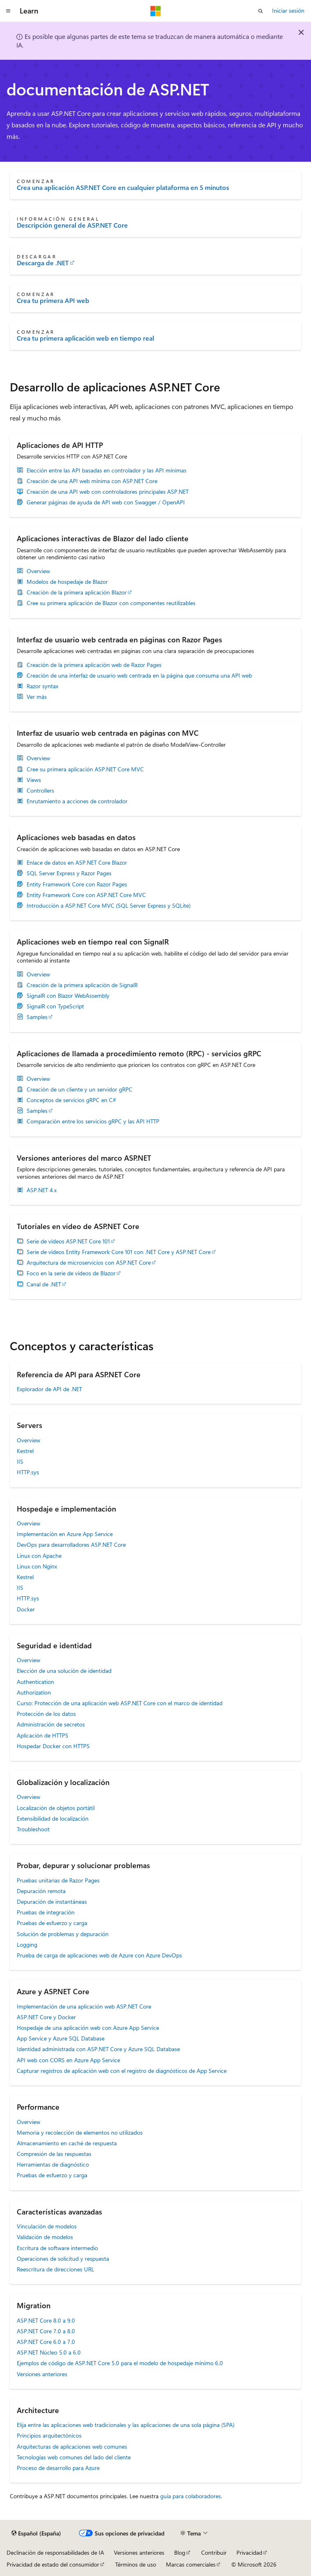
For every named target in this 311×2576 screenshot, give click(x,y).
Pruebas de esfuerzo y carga (52, 1923)
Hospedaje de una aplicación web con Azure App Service (88, 2027)
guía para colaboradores (190, 2496)
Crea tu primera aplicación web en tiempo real (85, 338)
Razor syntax (42, 686)
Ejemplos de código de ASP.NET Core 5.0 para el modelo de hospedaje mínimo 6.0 (120, 2363)
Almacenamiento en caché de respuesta (67, 2143)
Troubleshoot (33, 1829)
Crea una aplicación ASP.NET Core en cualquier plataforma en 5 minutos (123, 187)
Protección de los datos (46, 1713)
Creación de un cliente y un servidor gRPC (79, 1089)
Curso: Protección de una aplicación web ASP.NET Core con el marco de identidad (119, 1703)
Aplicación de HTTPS (42, 1735)
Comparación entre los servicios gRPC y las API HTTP (93, 1121)
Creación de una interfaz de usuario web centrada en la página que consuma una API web (139, 675)
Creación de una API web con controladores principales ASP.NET (107, 491)
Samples (37, 1017)
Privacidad (249, 2552)
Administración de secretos (51, 1724)
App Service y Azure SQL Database (60, 2038)
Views (34, 780)
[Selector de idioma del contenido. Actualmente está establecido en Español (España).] (36, 2533)
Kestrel (25, 1451)
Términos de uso (135, 2564)
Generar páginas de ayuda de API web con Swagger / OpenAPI (106, 502)
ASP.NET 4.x (42, 1190)
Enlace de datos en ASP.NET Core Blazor (77, 862)
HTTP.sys (28, 1472)
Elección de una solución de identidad (64, 1670)
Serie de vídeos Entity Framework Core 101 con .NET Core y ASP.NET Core (119, 1252)
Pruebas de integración (46, 1912)
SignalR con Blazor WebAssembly (68, 995)
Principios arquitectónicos (49, 2435)
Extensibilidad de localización (53, 1818)
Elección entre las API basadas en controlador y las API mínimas (106, 470)
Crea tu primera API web (53, 300)
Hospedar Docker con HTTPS (53, 1746)
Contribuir (214, 2552)
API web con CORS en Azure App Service (68, 2060)
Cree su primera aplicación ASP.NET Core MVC (85, 769)
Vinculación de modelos (47, 2226)
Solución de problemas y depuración (63, 1934)
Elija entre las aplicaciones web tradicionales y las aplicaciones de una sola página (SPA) (125, 2425)
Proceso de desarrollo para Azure (58, 2468)
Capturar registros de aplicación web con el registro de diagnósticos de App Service (122, 2070)
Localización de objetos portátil (56, 1808)
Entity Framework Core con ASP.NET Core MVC (86, 895)
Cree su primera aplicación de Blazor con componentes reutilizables (111, 603)
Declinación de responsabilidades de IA (55, 2552)
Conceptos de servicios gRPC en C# (71, 1100)
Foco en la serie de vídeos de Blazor (71, 1273)
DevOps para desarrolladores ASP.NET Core (71, 1544)
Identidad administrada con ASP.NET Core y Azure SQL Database (98, 2049)
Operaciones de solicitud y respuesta (63, 2258)
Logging (27, 1944)
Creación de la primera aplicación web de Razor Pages (94, 665)
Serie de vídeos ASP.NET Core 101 (68, 1241)
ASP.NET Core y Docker (46, 2017)
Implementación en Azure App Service (65, 1534)
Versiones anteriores (42, 2374)
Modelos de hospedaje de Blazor (67, 581)
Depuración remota (41, 1891)
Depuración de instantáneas (52, 1901)
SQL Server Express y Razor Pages (69, 873)
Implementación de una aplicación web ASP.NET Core (84, 2006)
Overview (38, 571)
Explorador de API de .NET (49, 1389)
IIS (20, 1461)
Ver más (37, 696)
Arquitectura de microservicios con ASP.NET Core (89, 1262)
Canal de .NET (44, 1284)
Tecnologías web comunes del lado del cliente (74, 2457)
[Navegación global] (8, 11)
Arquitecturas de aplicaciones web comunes (72, 2446)
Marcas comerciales (191, 2564)
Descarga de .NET (43, 263)
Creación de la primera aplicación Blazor (77, 592)
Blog (179, 2552)
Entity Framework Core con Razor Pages (77, 884)
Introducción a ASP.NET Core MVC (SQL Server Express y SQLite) (109, 905)
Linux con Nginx (37, 1566)
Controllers (40, 790)
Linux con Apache (39, 1555)
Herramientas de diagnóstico (53, 2164)
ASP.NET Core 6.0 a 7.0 (46, 2342)
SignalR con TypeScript (55, 1006)
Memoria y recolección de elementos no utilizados (80, 2132)
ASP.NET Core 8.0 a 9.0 (46, 2320)
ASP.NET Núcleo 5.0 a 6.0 (49, 2352)
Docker (26, 1609)
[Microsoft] (155, 11)
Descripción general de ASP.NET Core (72, 225)
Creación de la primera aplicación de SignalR (82, 985)
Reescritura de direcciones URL (55, 2269)
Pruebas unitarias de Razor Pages (58, 1880)
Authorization (34, 1692)
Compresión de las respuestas (54, 2154)
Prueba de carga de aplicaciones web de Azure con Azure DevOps (99, 1955)
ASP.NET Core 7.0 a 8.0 (46, 2331)
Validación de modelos (45, 2237)
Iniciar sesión (288, 10)
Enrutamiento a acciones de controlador (77, 801)
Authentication (35, 1682)
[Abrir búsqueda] (260, 11)
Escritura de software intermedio (57, 2248)
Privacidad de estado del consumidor (53, 2564)
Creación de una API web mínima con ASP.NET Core (92, 481)
